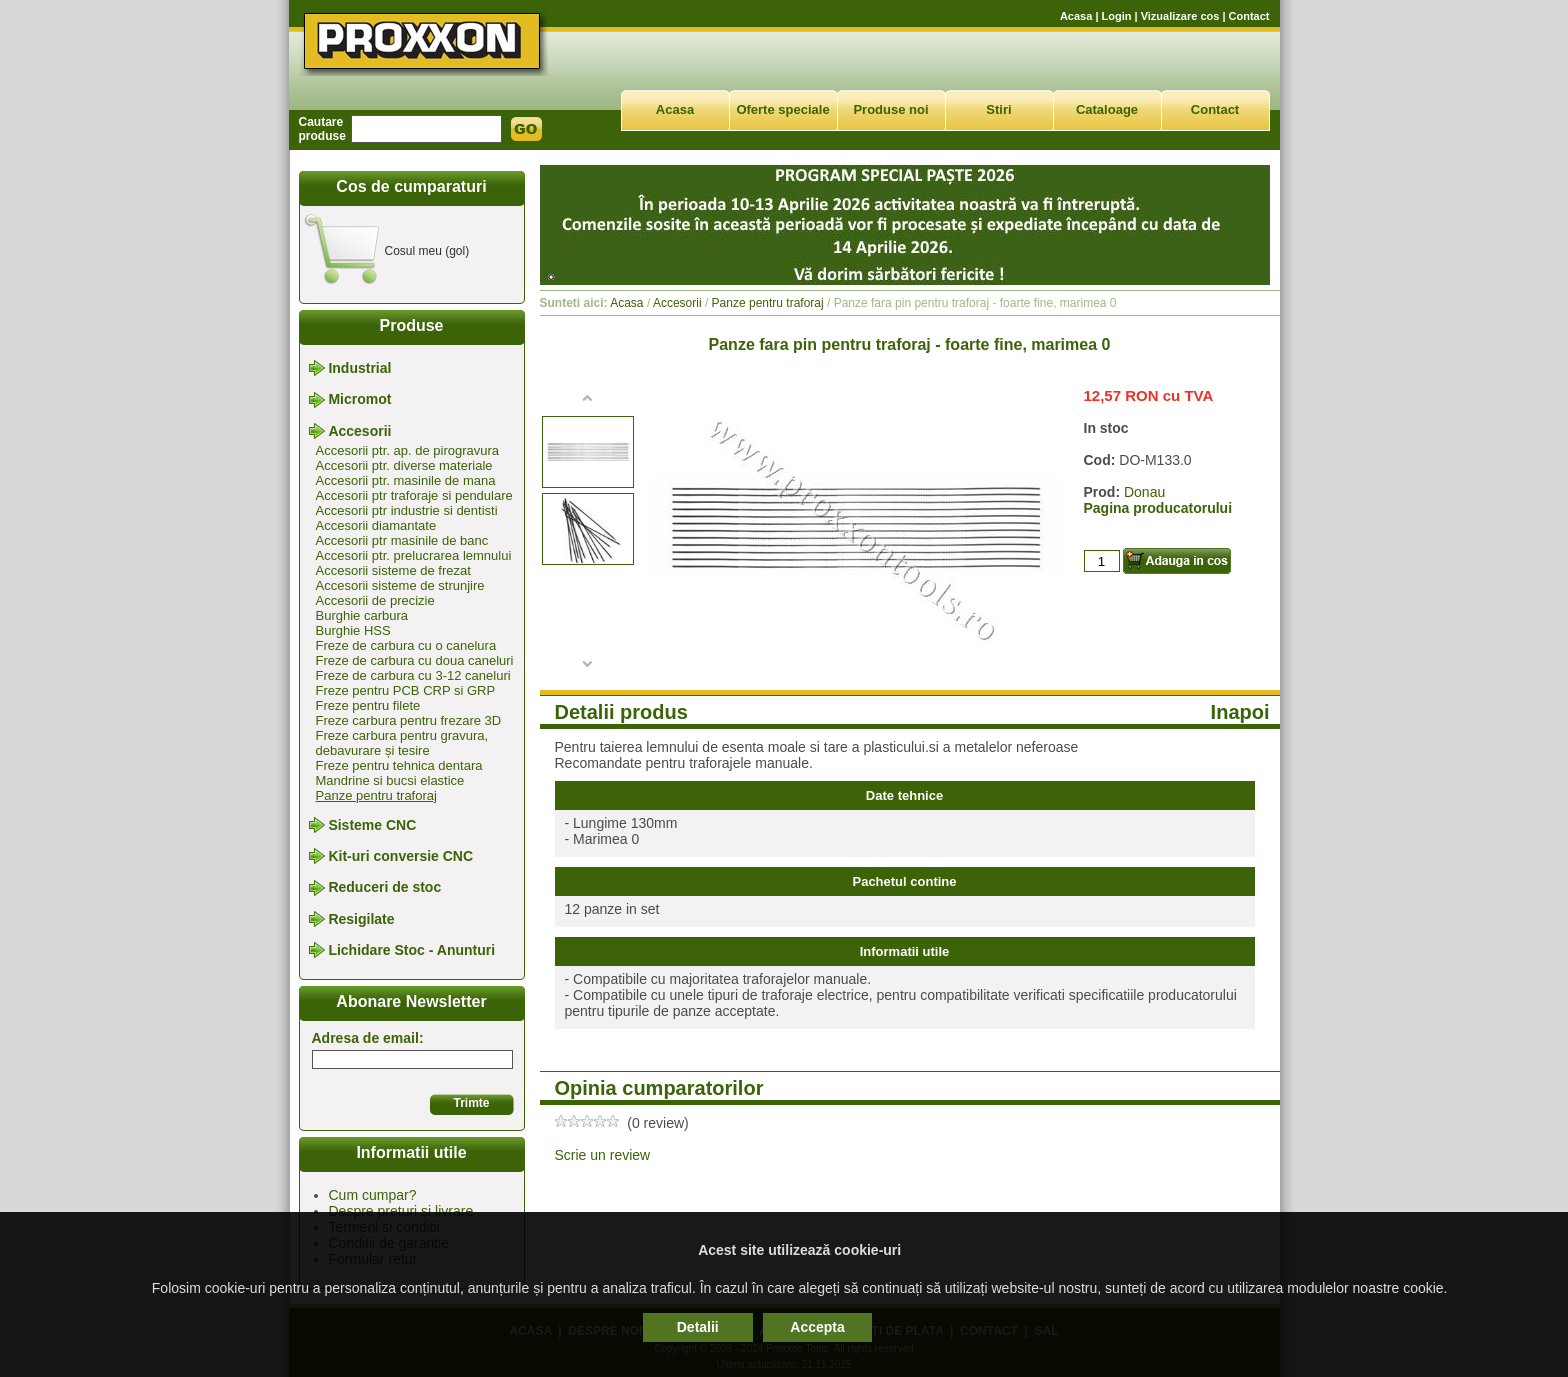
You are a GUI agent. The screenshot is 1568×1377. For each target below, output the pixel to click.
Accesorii (359, 431)
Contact (1249, 16)
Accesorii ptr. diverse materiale (404, 465)
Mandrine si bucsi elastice (390, 780)
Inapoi (1240, 712)
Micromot (359, 400)
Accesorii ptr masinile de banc (402, 540)
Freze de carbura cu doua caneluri (415, 660)
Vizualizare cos (1180, 16)
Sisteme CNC (372, 825)
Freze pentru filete (368, 705)
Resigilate (361, 919)
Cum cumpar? (373, 1195)
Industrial (359, 368)
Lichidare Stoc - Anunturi (411, 950)
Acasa (1076, 16)
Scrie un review (603, 1155)
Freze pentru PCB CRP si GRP (406, 690)
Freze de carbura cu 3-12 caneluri (413, 675)
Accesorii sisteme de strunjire (400, 585)
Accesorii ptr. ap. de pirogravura (408, 450)
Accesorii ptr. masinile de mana (406, 480)
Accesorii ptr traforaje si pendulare (414, 495)
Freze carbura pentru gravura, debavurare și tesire (402, 743)
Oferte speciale (782, 109)
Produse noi (890, 109)
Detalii (698, 1327)
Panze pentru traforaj (376, 795)
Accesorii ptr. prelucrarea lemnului (414, 555)
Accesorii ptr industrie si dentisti (407, 510)
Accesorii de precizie (375, 600)
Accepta (817, 1327)
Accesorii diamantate (376, 525)
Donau (1144, 492)
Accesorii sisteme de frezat (393, 570)
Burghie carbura (362, 615)
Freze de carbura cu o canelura (406, 645)
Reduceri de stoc (384, 888)
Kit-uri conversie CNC (400, 856)
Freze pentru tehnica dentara (399, 765)
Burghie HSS (353, 630)
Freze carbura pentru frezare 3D (409, 720)
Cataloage (1107, 109)
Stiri (998, 109)
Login (1117, 16)
